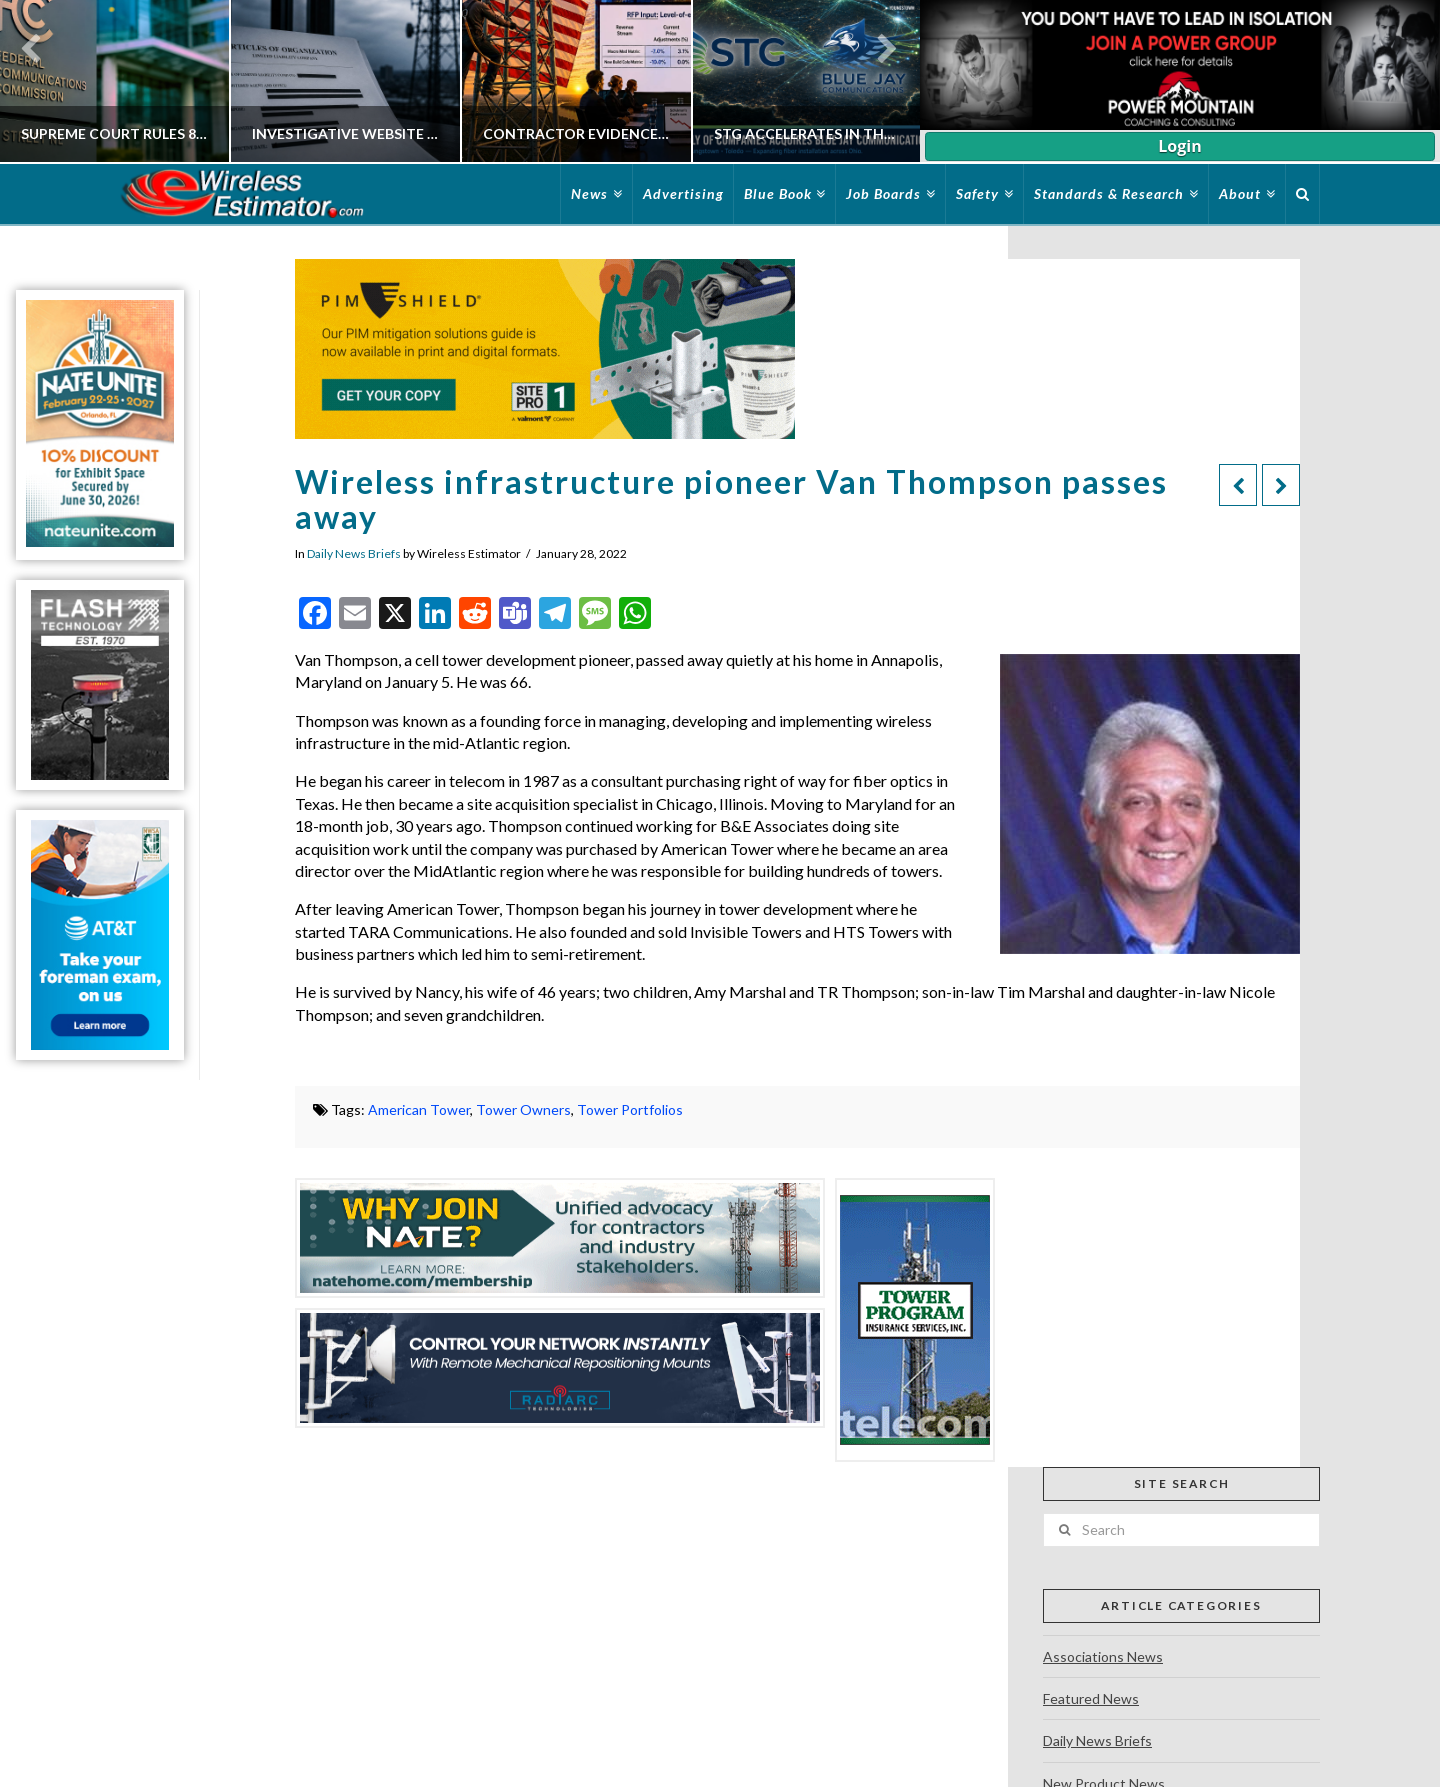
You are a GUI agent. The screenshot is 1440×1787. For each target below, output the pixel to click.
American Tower (419, 1109)
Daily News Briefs (354, 553)
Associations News (1103, 1656)
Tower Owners (523, 1109)
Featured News (1091, 1698)
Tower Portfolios (630, 1109)
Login (1179, 146)
